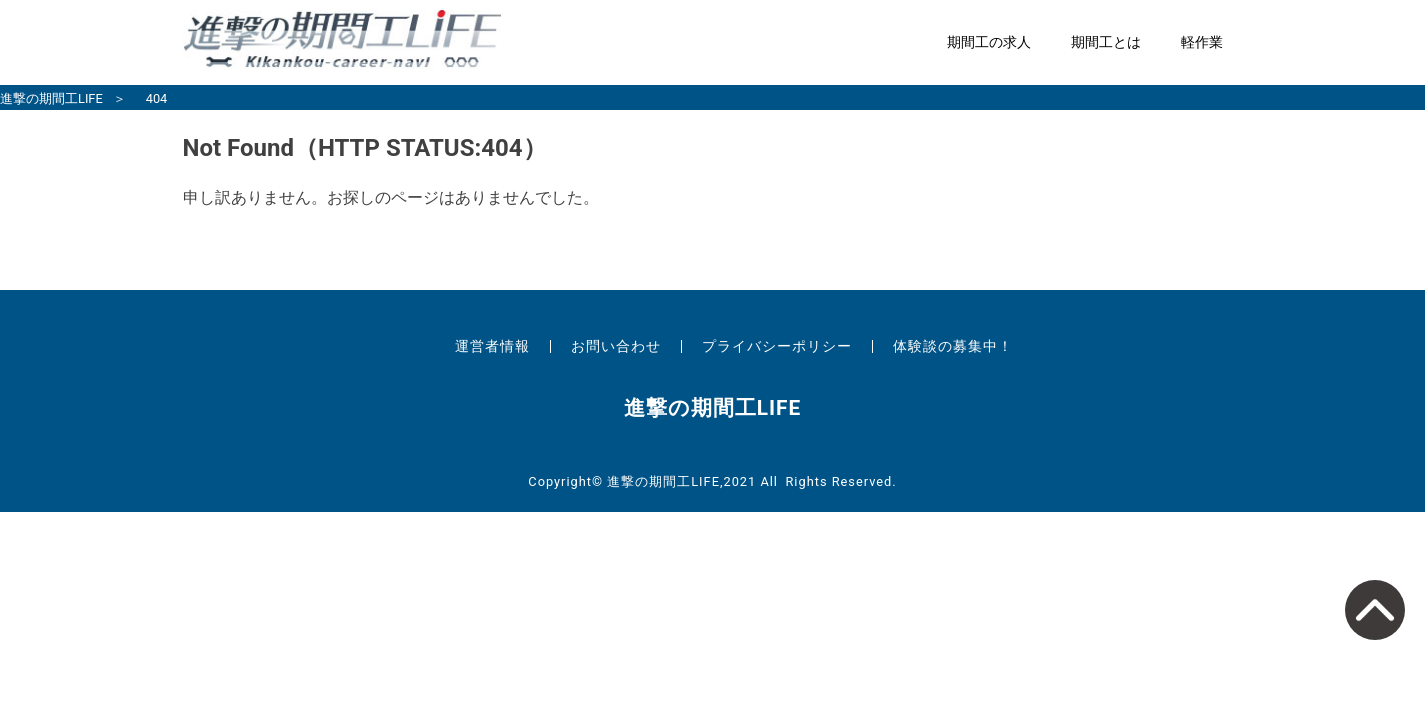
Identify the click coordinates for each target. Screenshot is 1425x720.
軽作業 (1202, 42)
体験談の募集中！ (953, 346)
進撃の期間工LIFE (51, 98)
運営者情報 (492, 346)
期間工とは (1106, 42)
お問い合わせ (616, 346)
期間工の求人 (989, 42)
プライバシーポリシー (777, 346)
